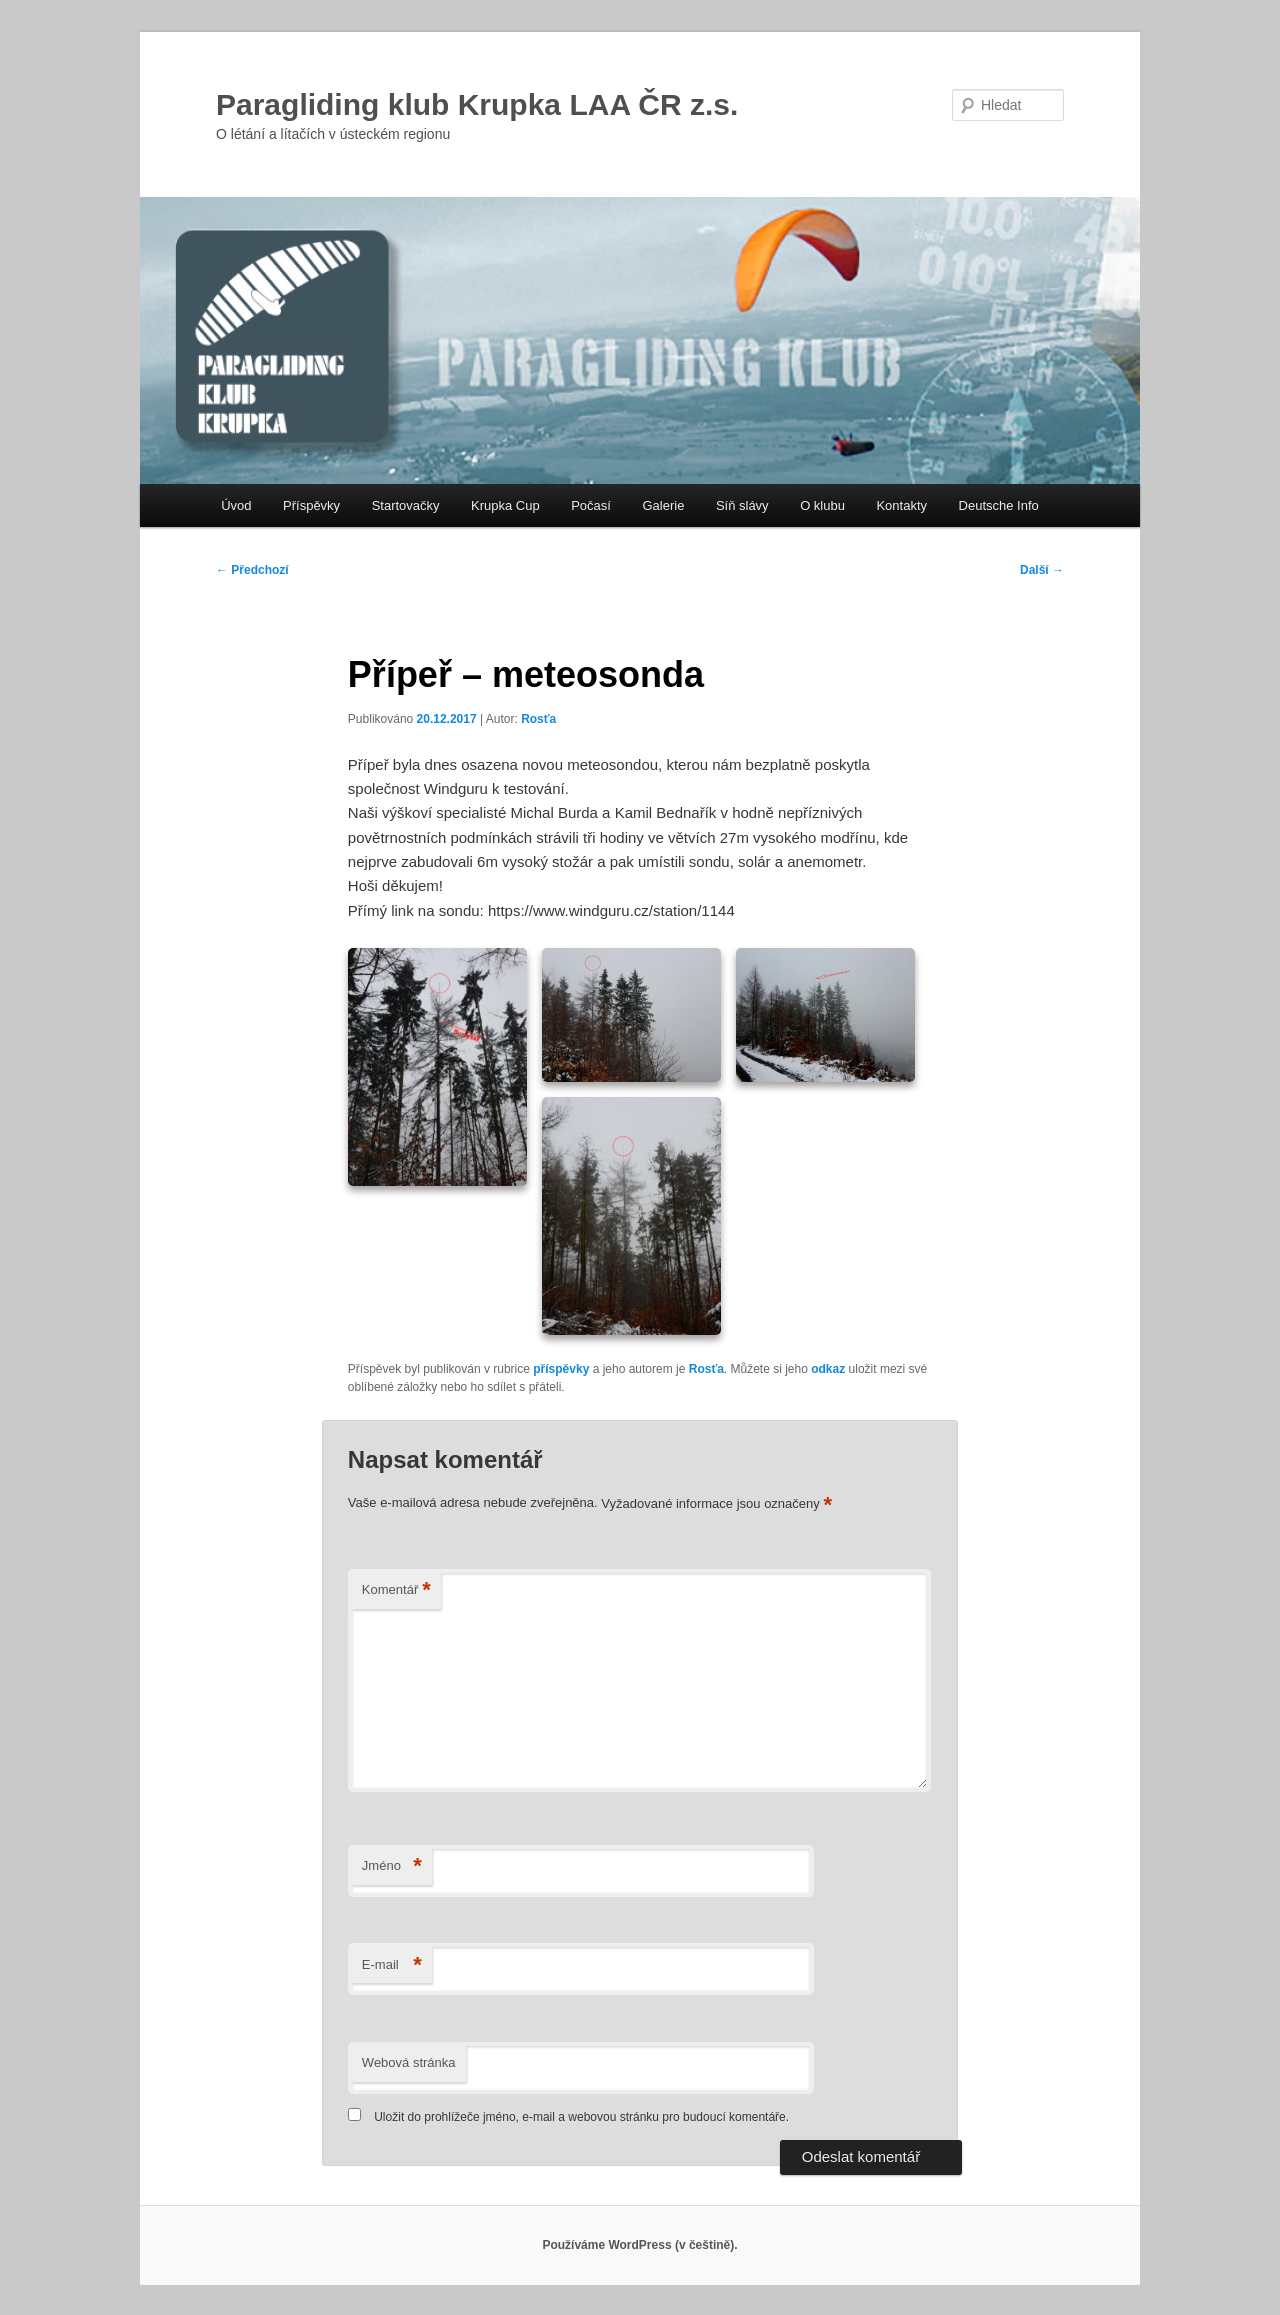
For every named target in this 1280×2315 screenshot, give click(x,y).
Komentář (396, 1590)
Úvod (236, 505)
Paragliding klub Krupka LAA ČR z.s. (477, 104)
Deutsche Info (999, 505)
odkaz (828, 1369)
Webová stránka (409, 2062)
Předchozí (252, 570)
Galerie (663, 505)
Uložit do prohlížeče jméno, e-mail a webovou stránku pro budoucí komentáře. (581, 2117)
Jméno (392, 1866)
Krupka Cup (505, 505)
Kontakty (901, 505)
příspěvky (561, 1369)
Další (1042, 570)
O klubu (822, 505)
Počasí (591, 505)
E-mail (392, 1965)
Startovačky (406, 505)
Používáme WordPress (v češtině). (639, 2245)
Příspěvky (311, 505)
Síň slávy (742, 505)
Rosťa (538, 719)
